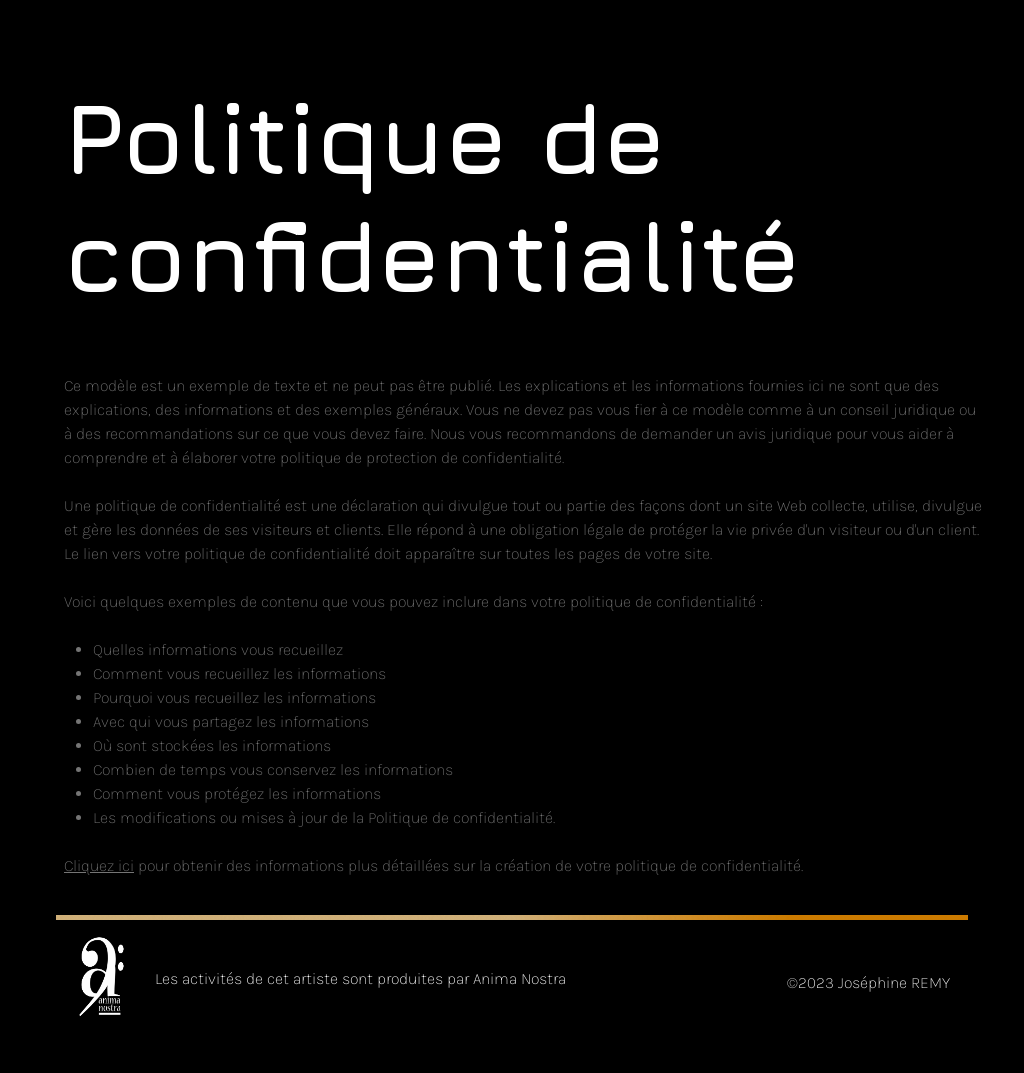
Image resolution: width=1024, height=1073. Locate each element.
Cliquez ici (99, 865)
